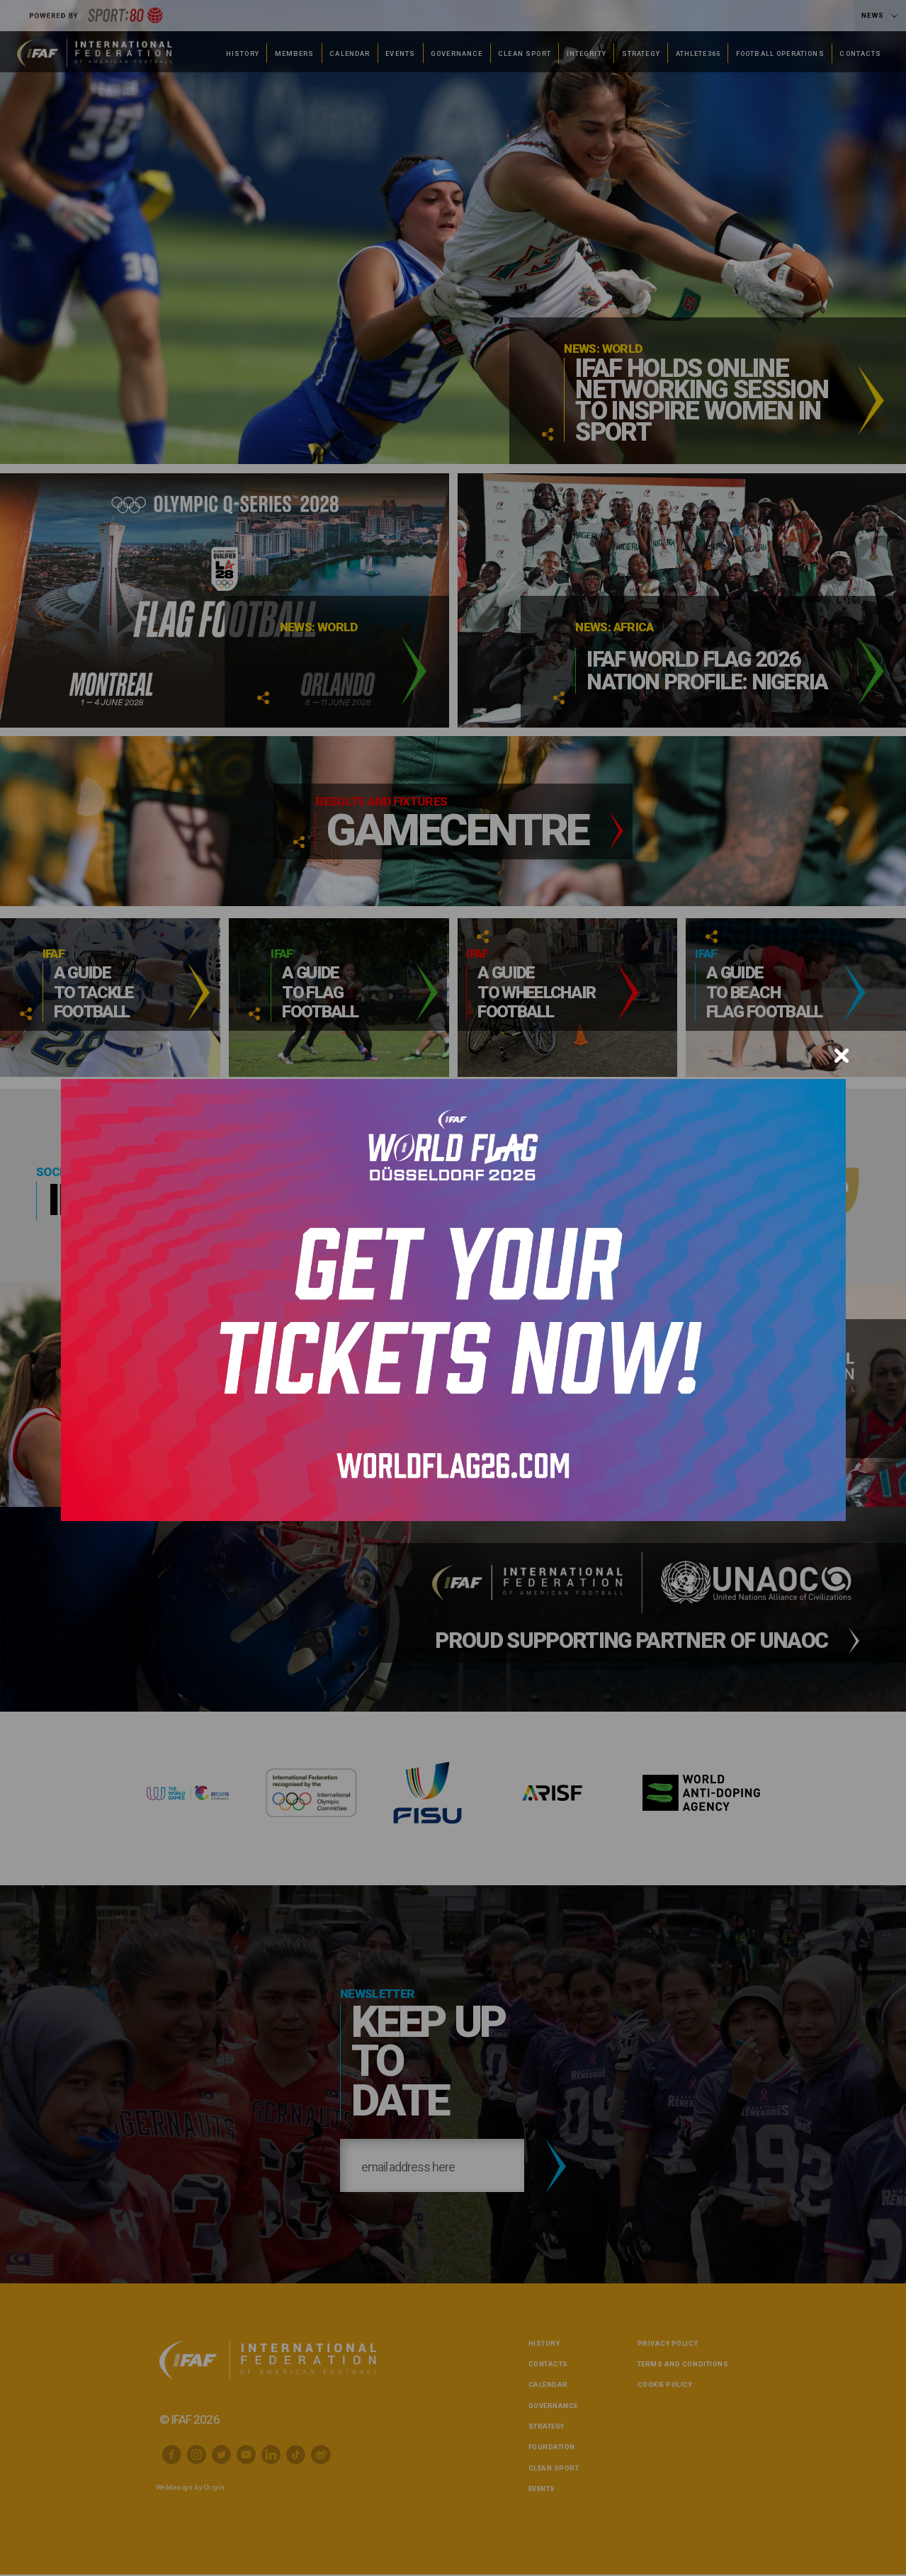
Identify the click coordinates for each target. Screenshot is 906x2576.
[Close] (841, 1056)
